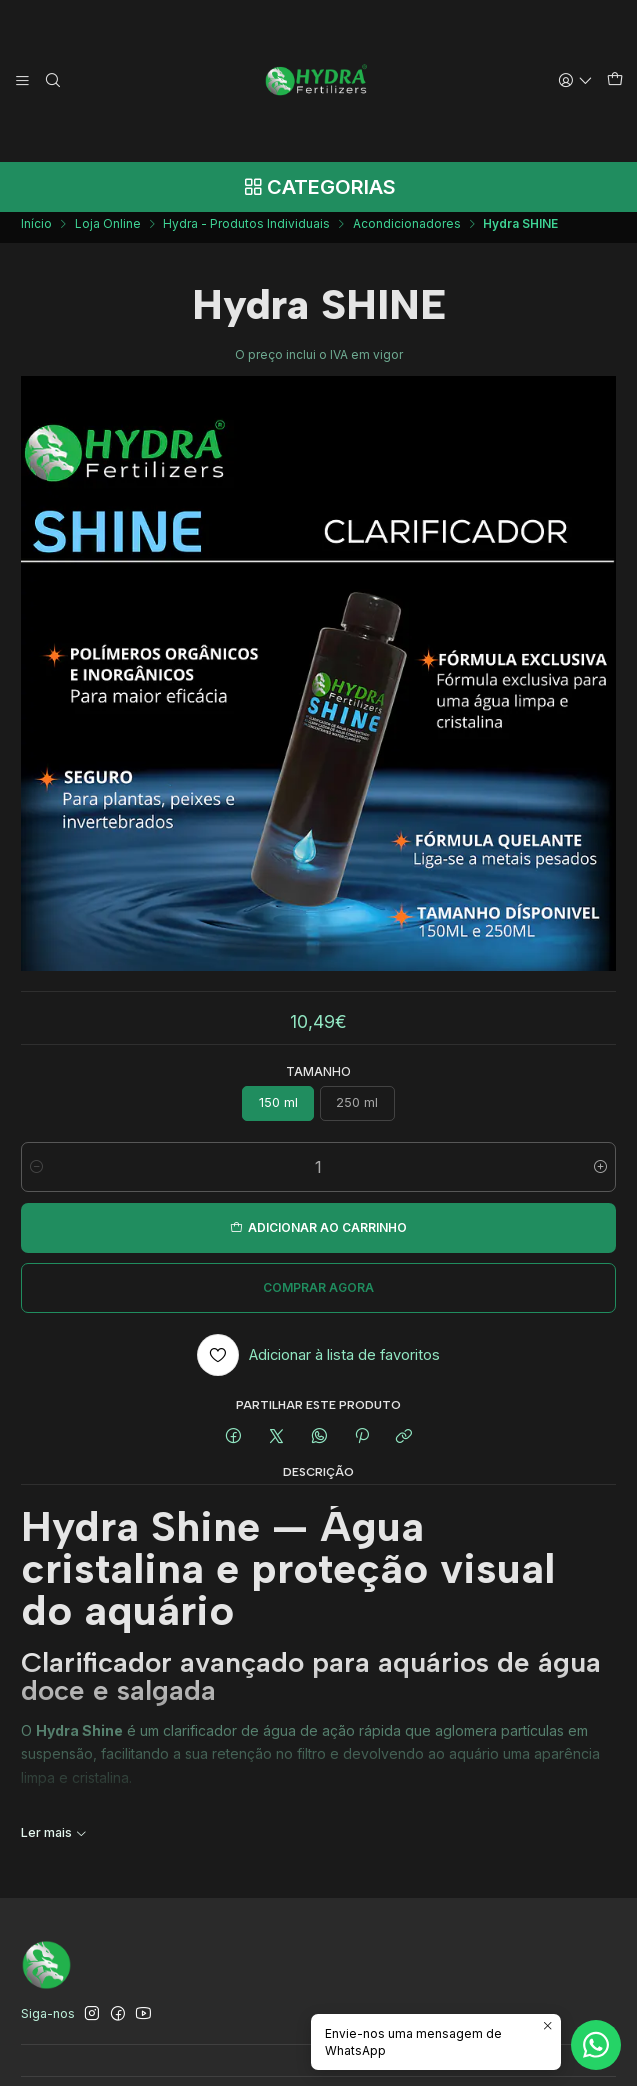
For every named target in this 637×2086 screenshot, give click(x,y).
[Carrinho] (614, 81)
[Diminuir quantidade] (36, 1174)
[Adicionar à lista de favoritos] (319, 1362)
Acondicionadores (407, 231)
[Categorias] (318, 187)
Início (36, 231)
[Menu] (23, 80)
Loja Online (108, 231)
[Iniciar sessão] (576, 80)
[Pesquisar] (52, 80)
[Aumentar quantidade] (600, 1174)
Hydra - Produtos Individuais (246, 231)
